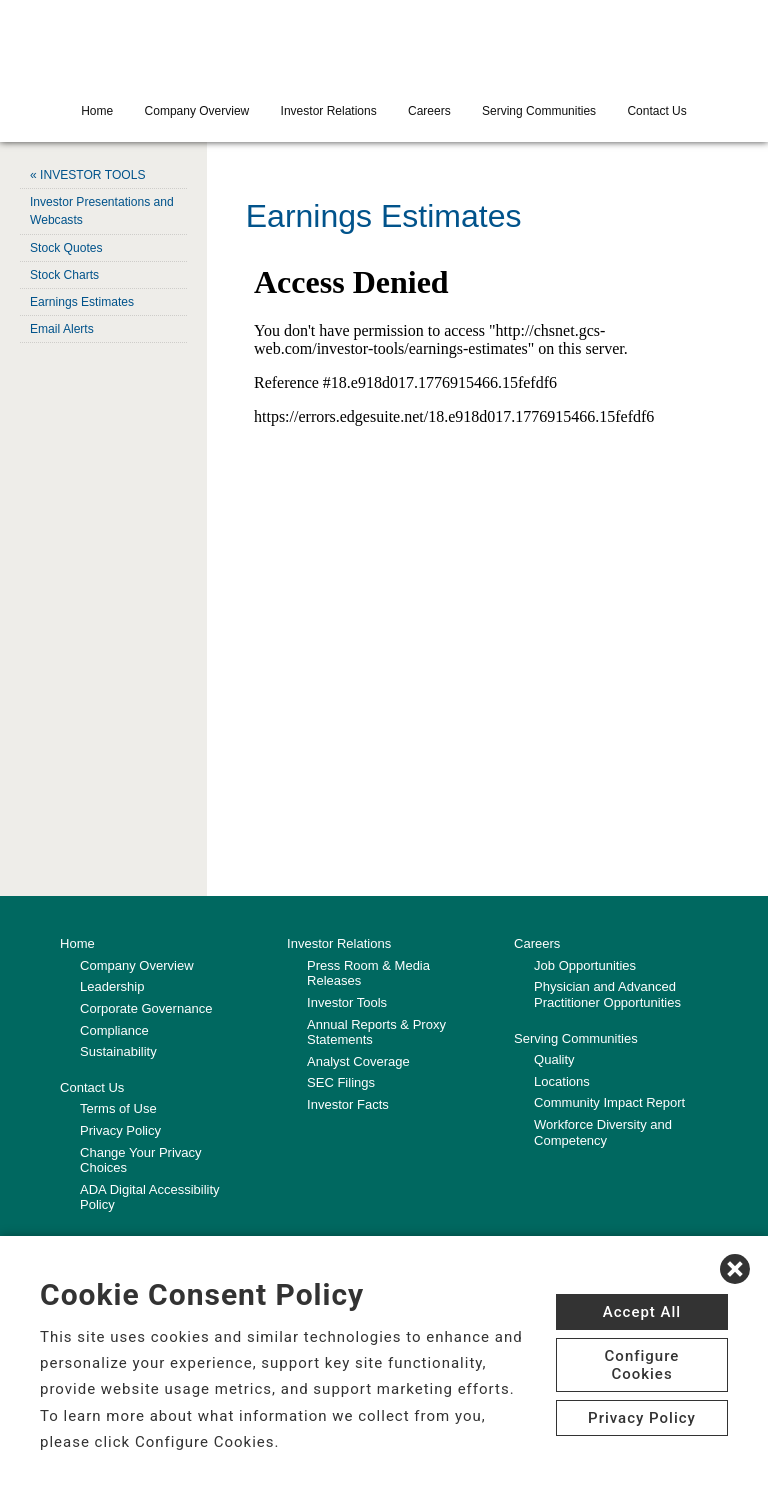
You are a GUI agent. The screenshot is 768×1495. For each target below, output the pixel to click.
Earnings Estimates (81, 301)
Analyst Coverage (358, 1061)
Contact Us (656, 111)
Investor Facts (348, 1104)
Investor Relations (329, 111)
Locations (562, 1081)
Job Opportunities (585, 965)
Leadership (112, 986)
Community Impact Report (609, 1102)
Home (97, 111)
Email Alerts (61, 328)
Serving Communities (539, 111)
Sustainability (118, 1051)
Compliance (114, 1029)
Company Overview (197, 111)
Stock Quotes (66, 247)
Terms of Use (118, 1108)
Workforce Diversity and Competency (603, 1132)
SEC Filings (341, 1082)
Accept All (642, 1312)
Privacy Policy (120, 1130)
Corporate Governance (146, 1008)
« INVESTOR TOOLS (87, 175)
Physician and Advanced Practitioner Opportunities (607, 994)
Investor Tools (347, 1002)
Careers (429, 111)
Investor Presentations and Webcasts (101, 211)
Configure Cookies (642, 1365)
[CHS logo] (384, 45)
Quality (554, 1059)
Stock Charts (64, 274)
